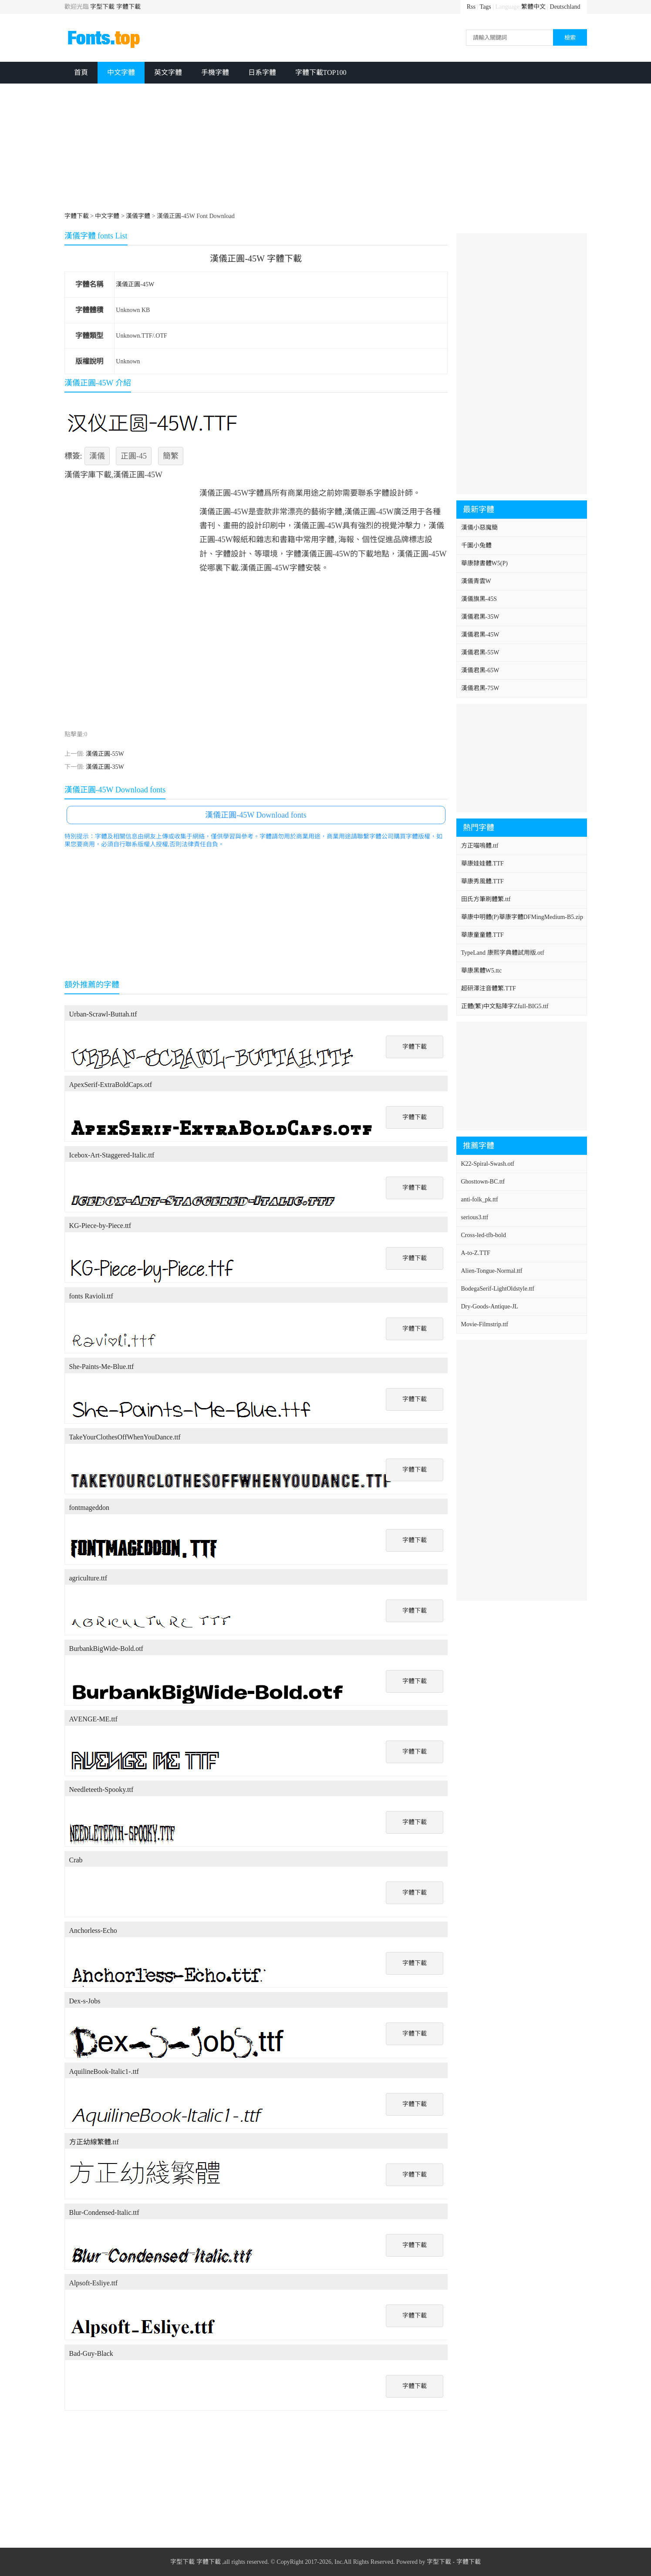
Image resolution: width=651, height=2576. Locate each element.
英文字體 (168, 72)
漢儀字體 (138, 216)
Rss (471, 6)
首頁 (81, 72)
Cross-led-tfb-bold (483, 1235)
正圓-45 (134, 456)
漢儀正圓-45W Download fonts (256, 815)
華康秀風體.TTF (482, 881)
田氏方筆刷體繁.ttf (486, 899)
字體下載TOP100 (321, 72)
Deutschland (565, 6)
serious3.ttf (475, 1217)
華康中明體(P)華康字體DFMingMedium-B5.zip (522, 917)
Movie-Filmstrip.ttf (485, 1324)
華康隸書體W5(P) (484, 563)
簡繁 (171, 456)
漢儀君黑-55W (480, 652)
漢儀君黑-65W (480, 670)
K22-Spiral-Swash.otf (488, 1164)
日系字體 (262, 72)
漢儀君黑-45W (480, 634)
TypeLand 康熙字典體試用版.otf (502, 952)
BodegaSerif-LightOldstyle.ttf (497, 1288)
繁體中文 (533, 6)
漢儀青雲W (476, 581)
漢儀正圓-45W (135, 284)
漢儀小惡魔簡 (479, 527)
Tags (485, 6)
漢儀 (97, 456)
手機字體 (215, 72)
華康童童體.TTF (482, 935)
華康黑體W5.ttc (481, 970)
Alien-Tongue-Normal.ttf (492, 1271)
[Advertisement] (325, 149)
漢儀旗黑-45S (479, 599)
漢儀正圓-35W (105, 767)
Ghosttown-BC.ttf (483, 1181)
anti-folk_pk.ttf (479, 1199)
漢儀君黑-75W (480, 688)
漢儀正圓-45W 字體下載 (255, 258)
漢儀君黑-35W (480, 617)
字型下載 (102, 6)
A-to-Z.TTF (475, 1253)
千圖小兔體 (476, 545)
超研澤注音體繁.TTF (488, 988)
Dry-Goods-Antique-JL (489, 1306)
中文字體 (121, 72)
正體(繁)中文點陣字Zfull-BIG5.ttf (505, 1006)
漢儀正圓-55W (105, 754)
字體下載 (128, 6)
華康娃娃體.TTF (482, 863)
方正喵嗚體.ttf (480, 845)
